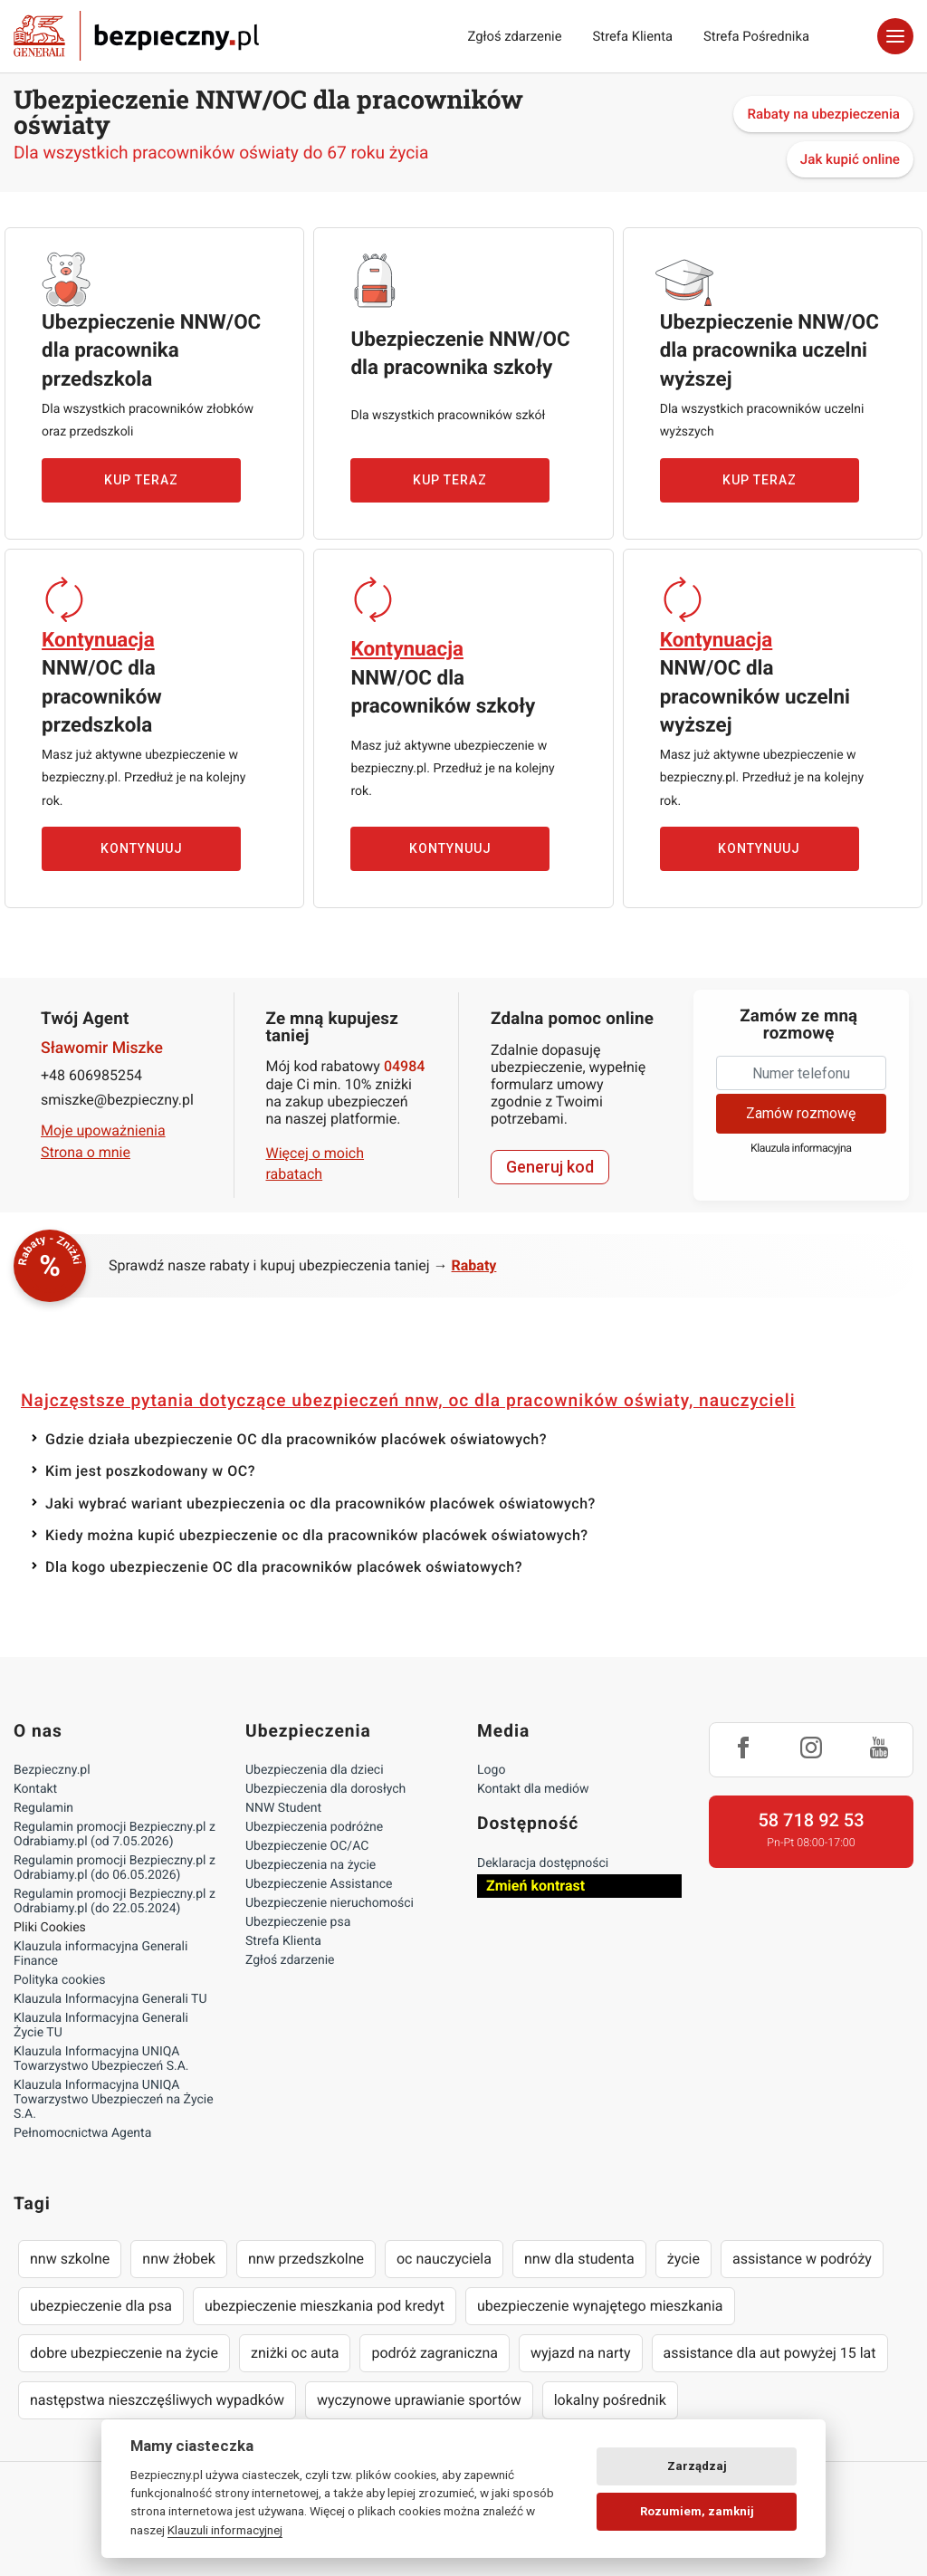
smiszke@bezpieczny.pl (117, 1099)
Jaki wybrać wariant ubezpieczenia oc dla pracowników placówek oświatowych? (320, 1503)
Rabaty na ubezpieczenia (823, 114)
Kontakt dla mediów (533, 1789)
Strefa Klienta (633, 36)
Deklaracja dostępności (542, 1863)
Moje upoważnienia (103, 1130)
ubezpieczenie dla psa (101, 2305)
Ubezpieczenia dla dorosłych (325, 1789)
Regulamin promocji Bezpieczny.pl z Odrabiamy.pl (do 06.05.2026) (114, 1867)
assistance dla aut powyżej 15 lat (770, 2352)
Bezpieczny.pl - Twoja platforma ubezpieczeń (136, 36)
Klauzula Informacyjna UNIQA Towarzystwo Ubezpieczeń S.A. (101, 2059)
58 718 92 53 (811, 1820)
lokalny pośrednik (610, 2399)
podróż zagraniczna (434, 2352)
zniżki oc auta (295, 2352)
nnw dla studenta (579, 2258)
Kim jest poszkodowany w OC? (150, 1471)
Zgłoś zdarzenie (514, 36)
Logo (491, 1770)
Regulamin (43, 1808)
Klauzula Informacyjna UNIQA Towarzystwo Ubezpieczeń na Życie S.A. (114, 2099)
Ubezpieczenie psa (297, 1922)
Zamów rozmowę (800, 1113)
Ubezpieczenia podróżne (314, 1827)
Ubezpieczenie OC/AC (306, 1846)
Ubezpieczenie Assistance (319, 1884)
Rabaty (474, 1265)
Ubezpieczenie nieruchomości (329, 1903)
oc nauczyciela (444, 2258)
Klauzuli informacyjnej (224, 2530)
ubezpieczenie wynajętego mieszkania (600, 2305)
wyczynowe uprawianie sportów (419, 2399)
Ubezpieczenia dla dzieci (314, 1770)
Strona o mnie (85, 1152)
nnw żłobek (178, 2258)
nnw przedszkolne (306, 2258)
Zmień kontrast (535, 1885)
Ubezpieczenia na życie (310, 1865)
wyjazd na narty (580, 2352)
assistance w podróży (802, 2258)
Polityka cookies (59, 1980)
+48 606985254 (91, 1075)
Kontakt (35, 1789)
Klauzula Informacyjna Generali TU (110, 1999)
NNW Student (283, 1808)
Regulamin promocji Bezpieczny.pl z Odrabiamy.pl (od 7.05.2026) (114, 1834)
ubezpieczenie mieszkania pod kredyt (324, 2305)
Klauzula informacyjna (801, 1148)
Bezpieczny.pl (52, 1770)
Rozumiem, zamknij (697, 2511)
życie (683, 2258)
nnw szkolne (70, 2258)
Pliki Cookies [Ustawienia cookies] (50, 1927)
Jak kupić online (850, 159)
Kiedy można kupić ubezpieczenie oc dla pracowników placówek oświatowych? (316, 1535)
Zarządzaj (697, 2466)
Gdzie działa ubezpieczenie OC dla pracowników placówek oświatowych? (296, 1439)
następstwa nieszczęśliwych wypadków (157, 2399)
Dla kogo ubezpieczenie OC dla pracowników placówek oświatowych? (283, 1566)
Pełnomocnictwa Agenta (82, 2133)
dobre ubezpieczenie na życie (124, 2352)
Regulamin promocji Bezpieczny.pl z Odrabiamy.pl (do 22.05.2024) (114, 1901)
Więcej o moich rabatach (315, 1163)
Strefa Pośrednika (756, 36)
